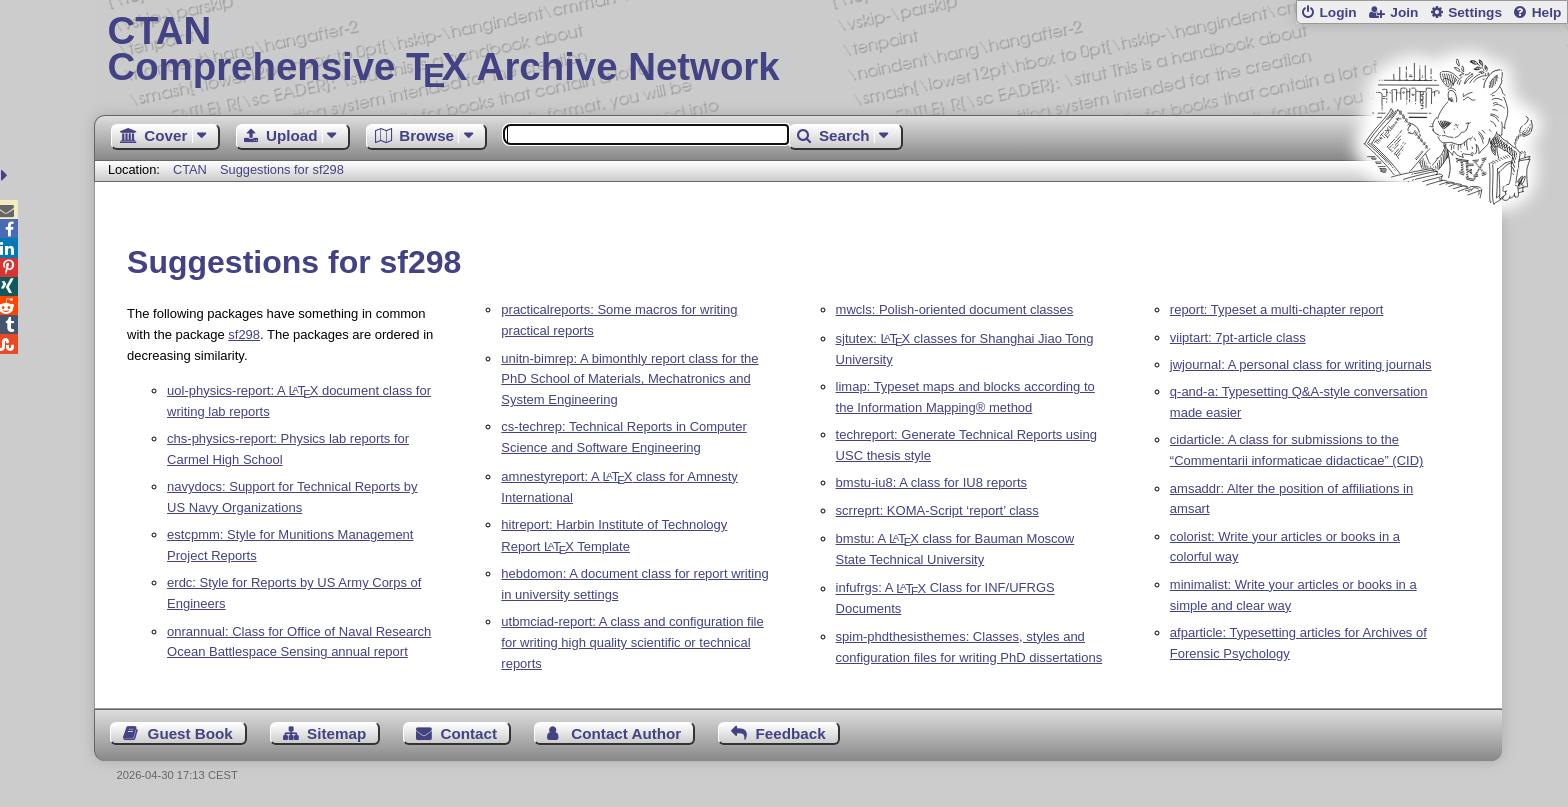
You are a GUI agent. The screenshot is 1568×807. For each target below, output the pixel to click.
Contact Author (626, 733)
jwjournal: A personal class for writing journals (1301, 364)
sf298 (244, 334)
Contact (469, 733)
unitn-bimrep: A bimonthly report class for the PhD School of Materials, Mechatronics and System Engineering (629, 379)
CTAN (190, 169)
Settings (1475, 12)
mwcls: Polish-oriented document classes (955, 309)
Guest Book (190, 733)
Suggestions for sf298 (282, 169)
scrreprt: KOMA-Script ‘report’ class (937, 510)
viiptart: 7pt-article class (1238, 337)
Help (1547, 12)
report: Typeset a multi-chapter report (1277, 309)
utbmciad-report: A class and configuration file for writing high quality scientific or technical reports (632, 642)
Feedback (791, 733)
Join (1404, 12)
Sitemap (336, 733)
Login (1337, 12)
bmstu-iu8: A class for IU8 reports (931, 482)
